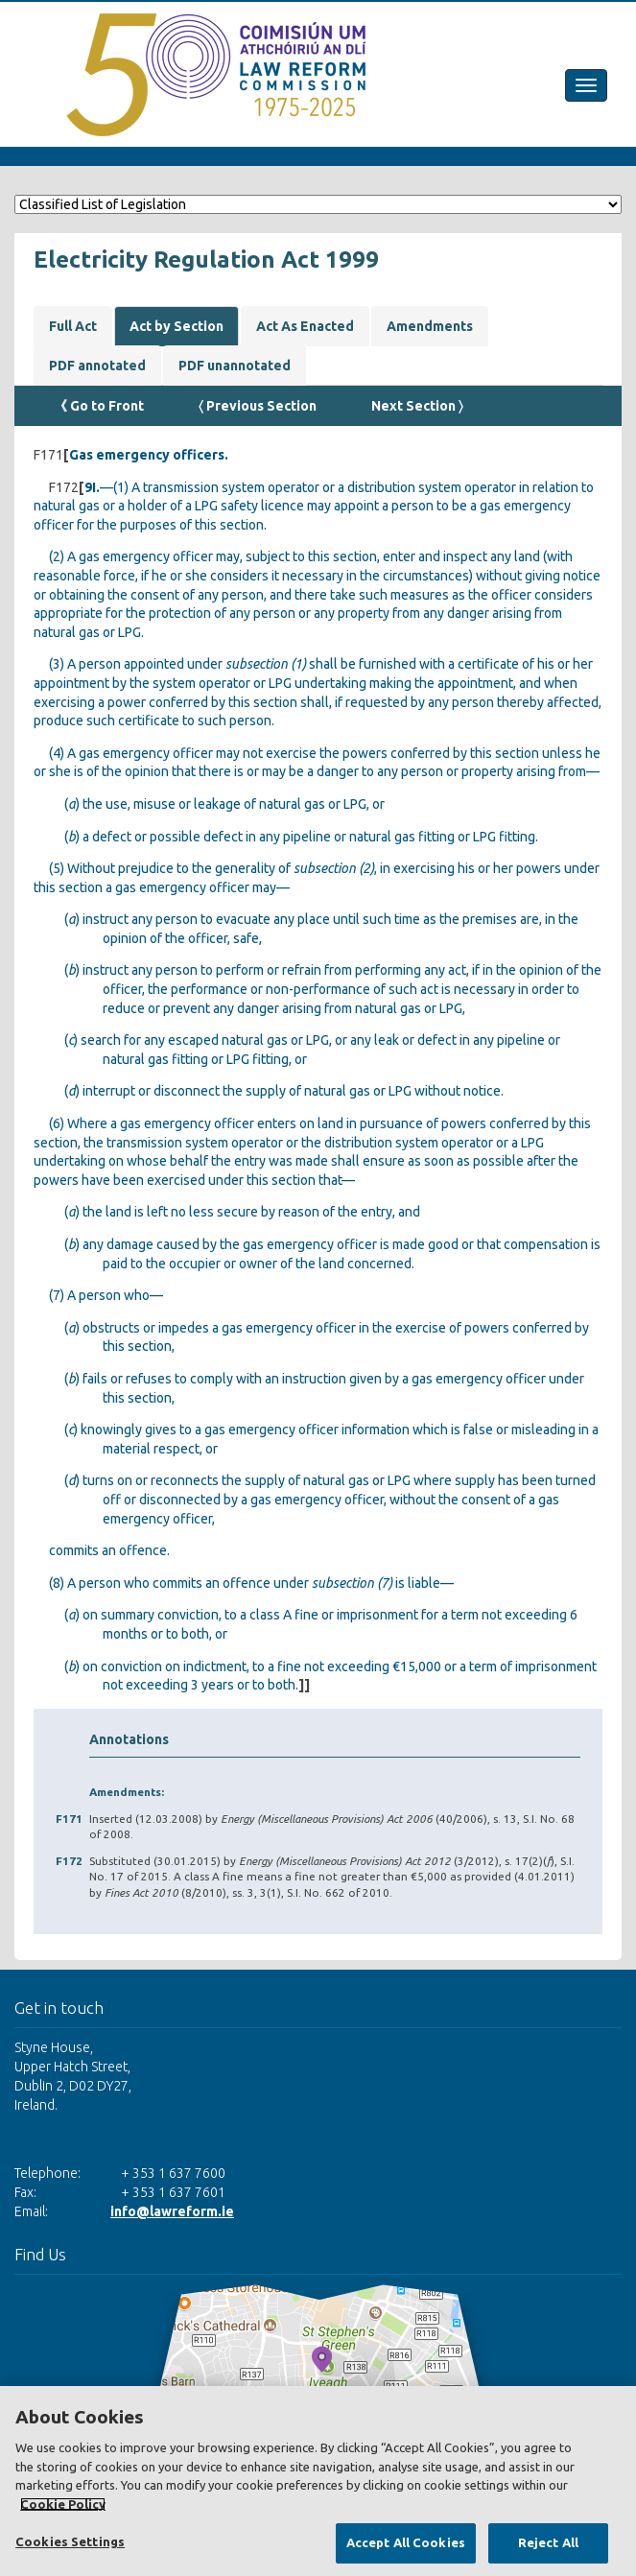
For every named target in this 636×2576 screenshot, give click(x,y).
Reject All (548, 2542)
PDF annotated (97, 365)
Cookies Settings (70, 2541)
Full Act (73, 326)
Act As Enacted (305, 326)
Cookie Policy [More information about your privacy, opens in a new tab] (63, 2504)
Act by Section (177, 326)
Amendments (430, 326)
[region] (318, 2481)
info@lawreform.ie (172, 2211)
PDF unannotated (234, 365)
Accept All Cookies (405, 2542)
